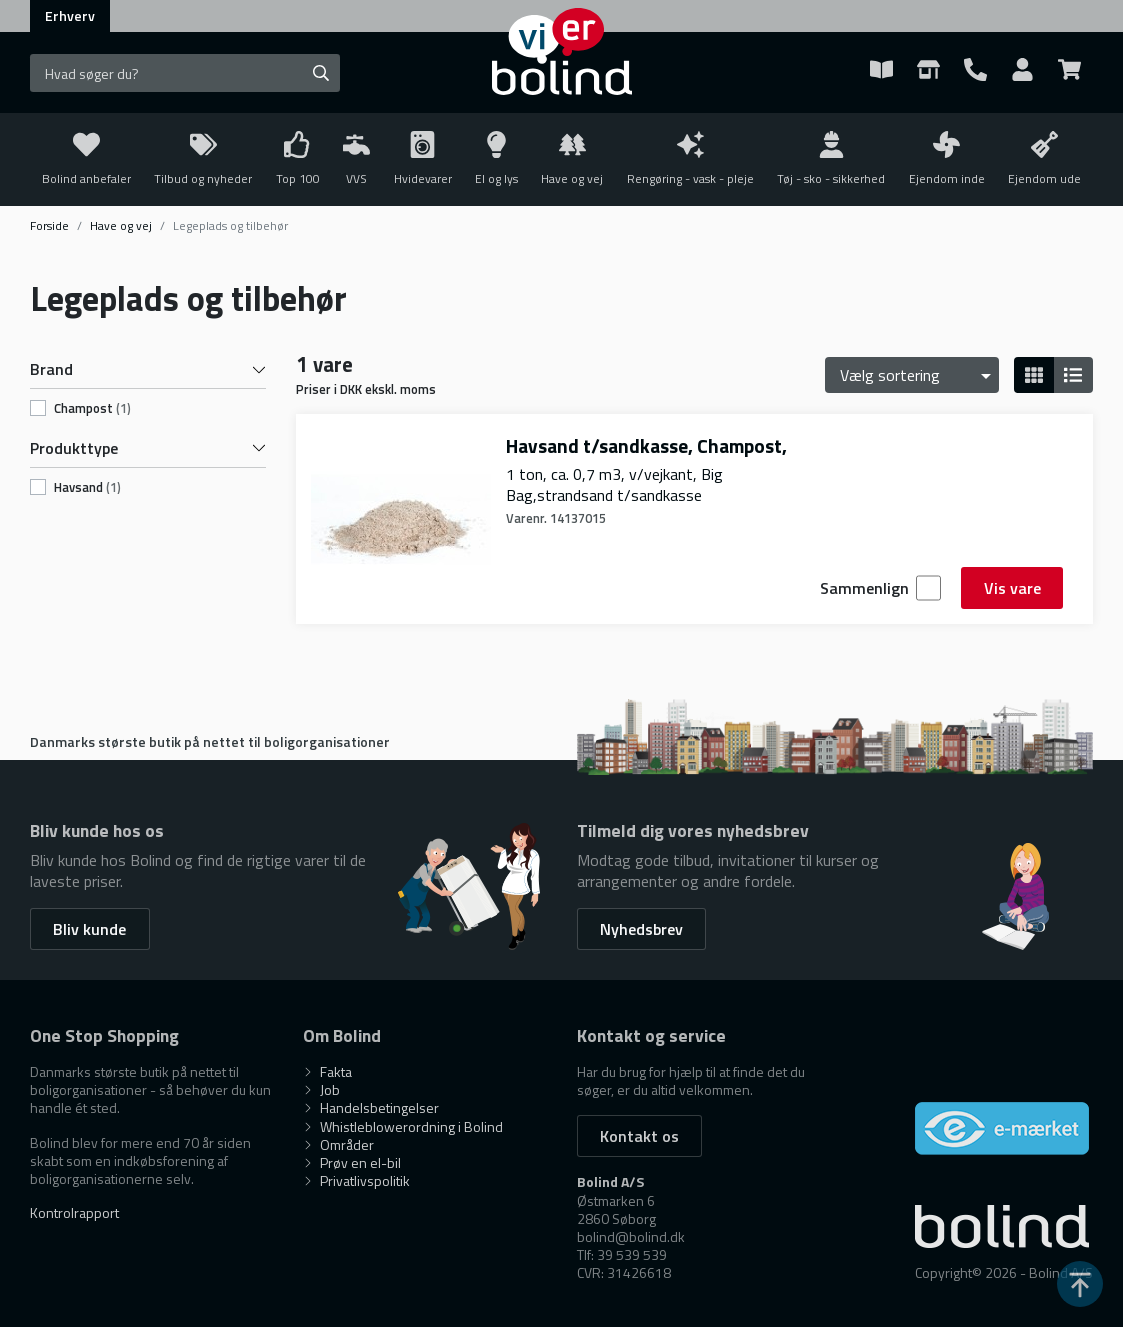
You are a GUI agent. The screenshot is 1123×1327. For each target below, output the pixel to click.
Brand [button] (148, 369)
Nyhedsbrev (641, 929)
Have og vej (121, 225)
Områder (338, 1144)
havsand (87, 487)
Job (321, 1089)
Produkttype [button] (148, 448)
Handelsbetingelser (371, 1107)
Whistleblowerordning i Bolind (403, 1126)
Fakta (327, 1071)
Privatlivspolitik (356, 1180)
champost (92, 408)
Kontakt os (639, 1136)
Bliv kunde (89, 929)
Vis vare (1012, 588)
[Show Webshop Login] (1022, 73)
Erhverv (70, 15)
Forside (49, 225)
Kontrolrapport (74, 1212)
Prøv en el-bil (352, 1162)
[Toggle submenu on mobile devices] (356, 159)
